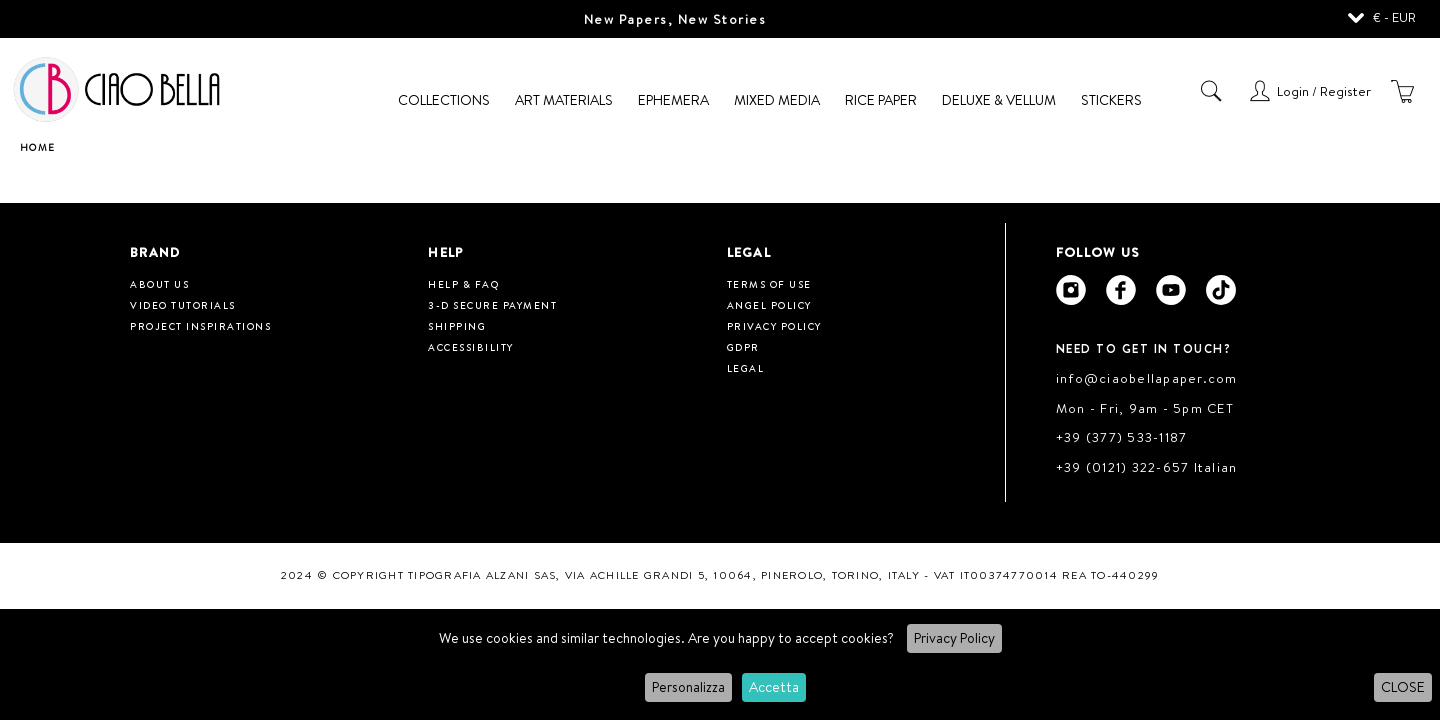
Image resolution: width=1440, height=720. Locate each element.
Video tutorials (183, 305)
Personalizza (688, 687)
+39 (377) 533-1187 (1122, 437)
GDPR (743, 347)
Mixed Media (777, 100)
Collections (444, 100)
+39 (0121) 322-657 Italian (1147, 467)
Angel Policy (769, 305)
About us (159, 284)
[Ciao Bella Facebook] (1121, 290)
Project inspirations (200, 326)
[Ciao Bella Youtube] (1171, 290)
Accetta (774, 687)
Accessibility (471, 347)
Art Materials (564, 100)
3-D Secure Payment (492, 305)
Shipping (457, 326)
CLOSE (1403, 687)
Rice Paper (881, 100)
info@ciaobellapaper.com (1147, 378)
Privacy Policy (954, 638)
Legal (746, 368)
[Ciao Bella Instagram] (1071, 290)
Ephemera (673, 100)
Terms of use (769, 284)
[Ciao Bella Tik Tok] (1221, 290)
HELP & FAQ (463, 284)
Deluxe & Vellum (999, 100)
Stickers (1111, 100)
